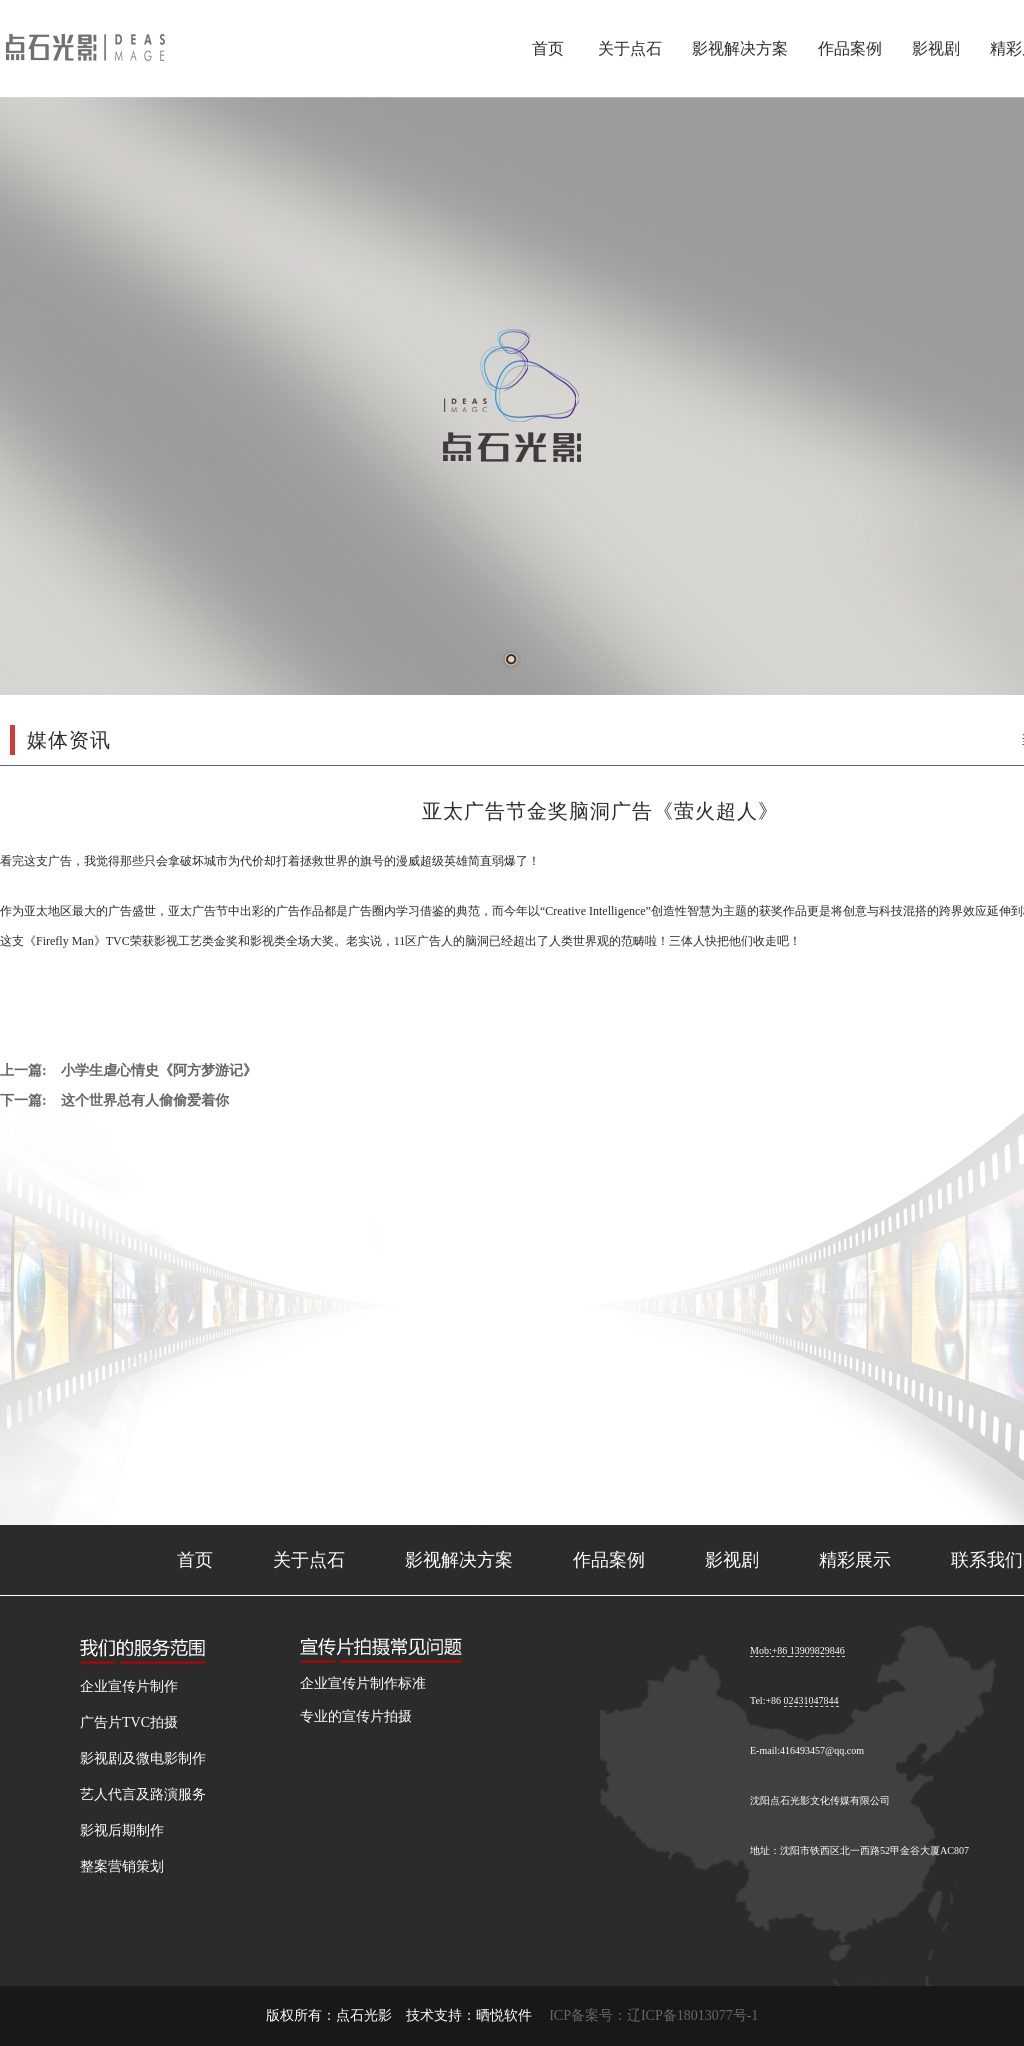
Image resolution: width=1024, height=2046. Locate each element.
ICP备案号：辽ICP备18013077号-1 (653, 2015)
